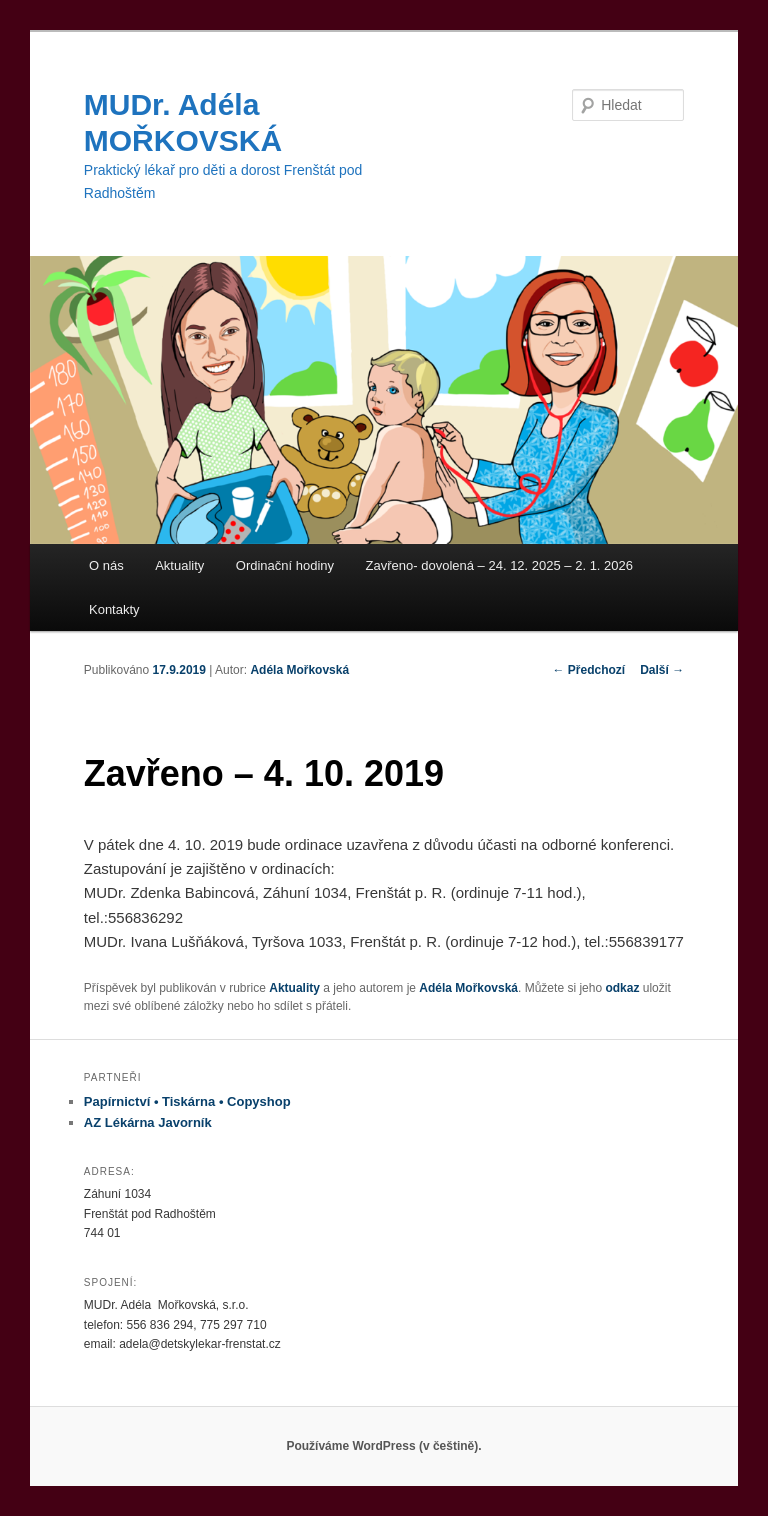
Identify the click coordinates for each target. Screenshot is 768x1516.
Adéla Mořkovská (299, 670)
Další (662, 670)
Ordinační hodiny (285, 565)
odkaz (622, 988)
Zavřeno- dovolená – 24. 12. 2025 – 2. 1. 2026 (499, 565)
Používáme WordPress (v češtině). (383, 1446)
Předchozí (589, 670)
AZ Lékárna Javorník (148, 1122)
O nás (106, 565)
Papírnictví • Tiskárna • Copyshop (187, 1101)
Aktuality (179, 565)
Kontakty (114, 609)
